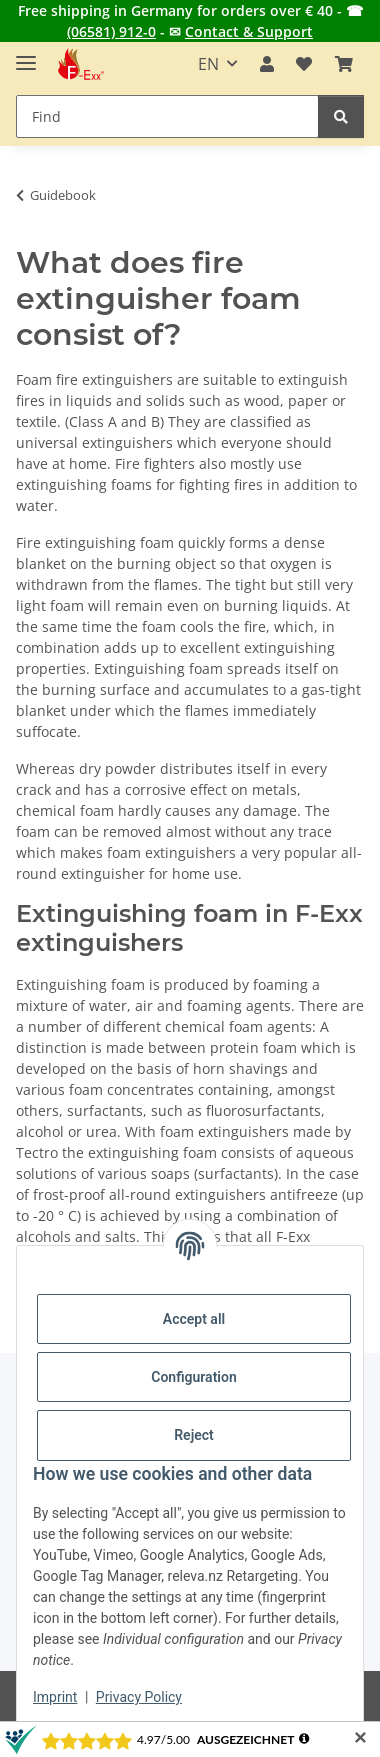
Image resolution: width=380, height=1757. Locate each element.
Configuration (193, 1377)
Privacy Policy (139, 1697)
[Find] (341, 116)
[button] (267, 64)
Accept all (194, 1319)
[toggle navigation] (26, 54)
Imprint (55, 1697)
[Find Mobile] (167, 116)
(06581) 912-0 (111, 31)
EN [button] (208, 64)
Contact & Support (249, 31)
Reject (194, 1435)
